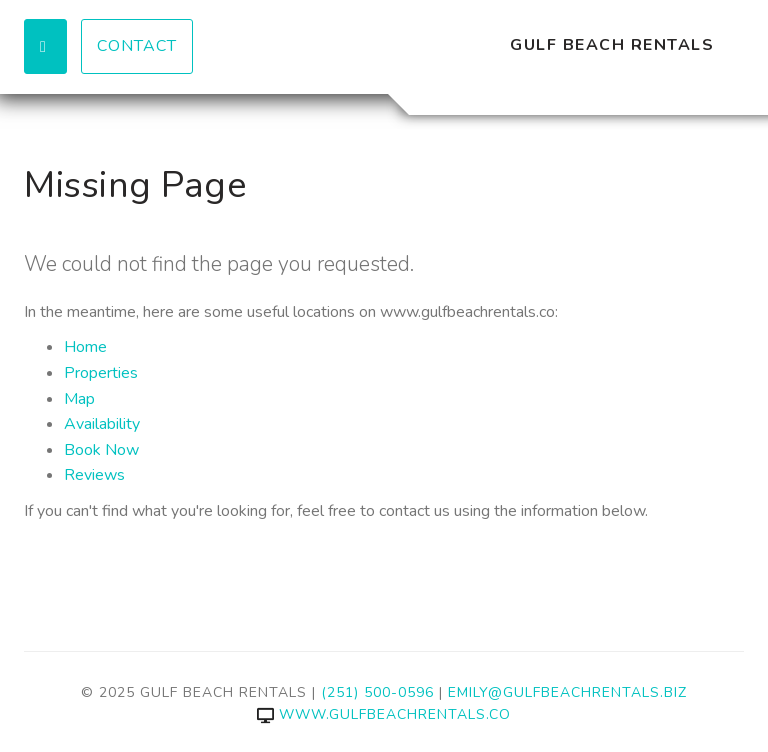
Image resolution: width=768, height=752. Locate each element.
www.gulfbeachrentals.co (384, 714)
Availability (102, 424)
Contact (137, 46)
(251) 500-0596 (377, 692)
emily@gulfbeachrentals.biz (567, 692)
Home (85, 347)
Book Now (101, 450)
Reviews (94, 475)
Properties (101, 373)
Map (79, 399)
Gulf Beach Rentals (612, 45)
